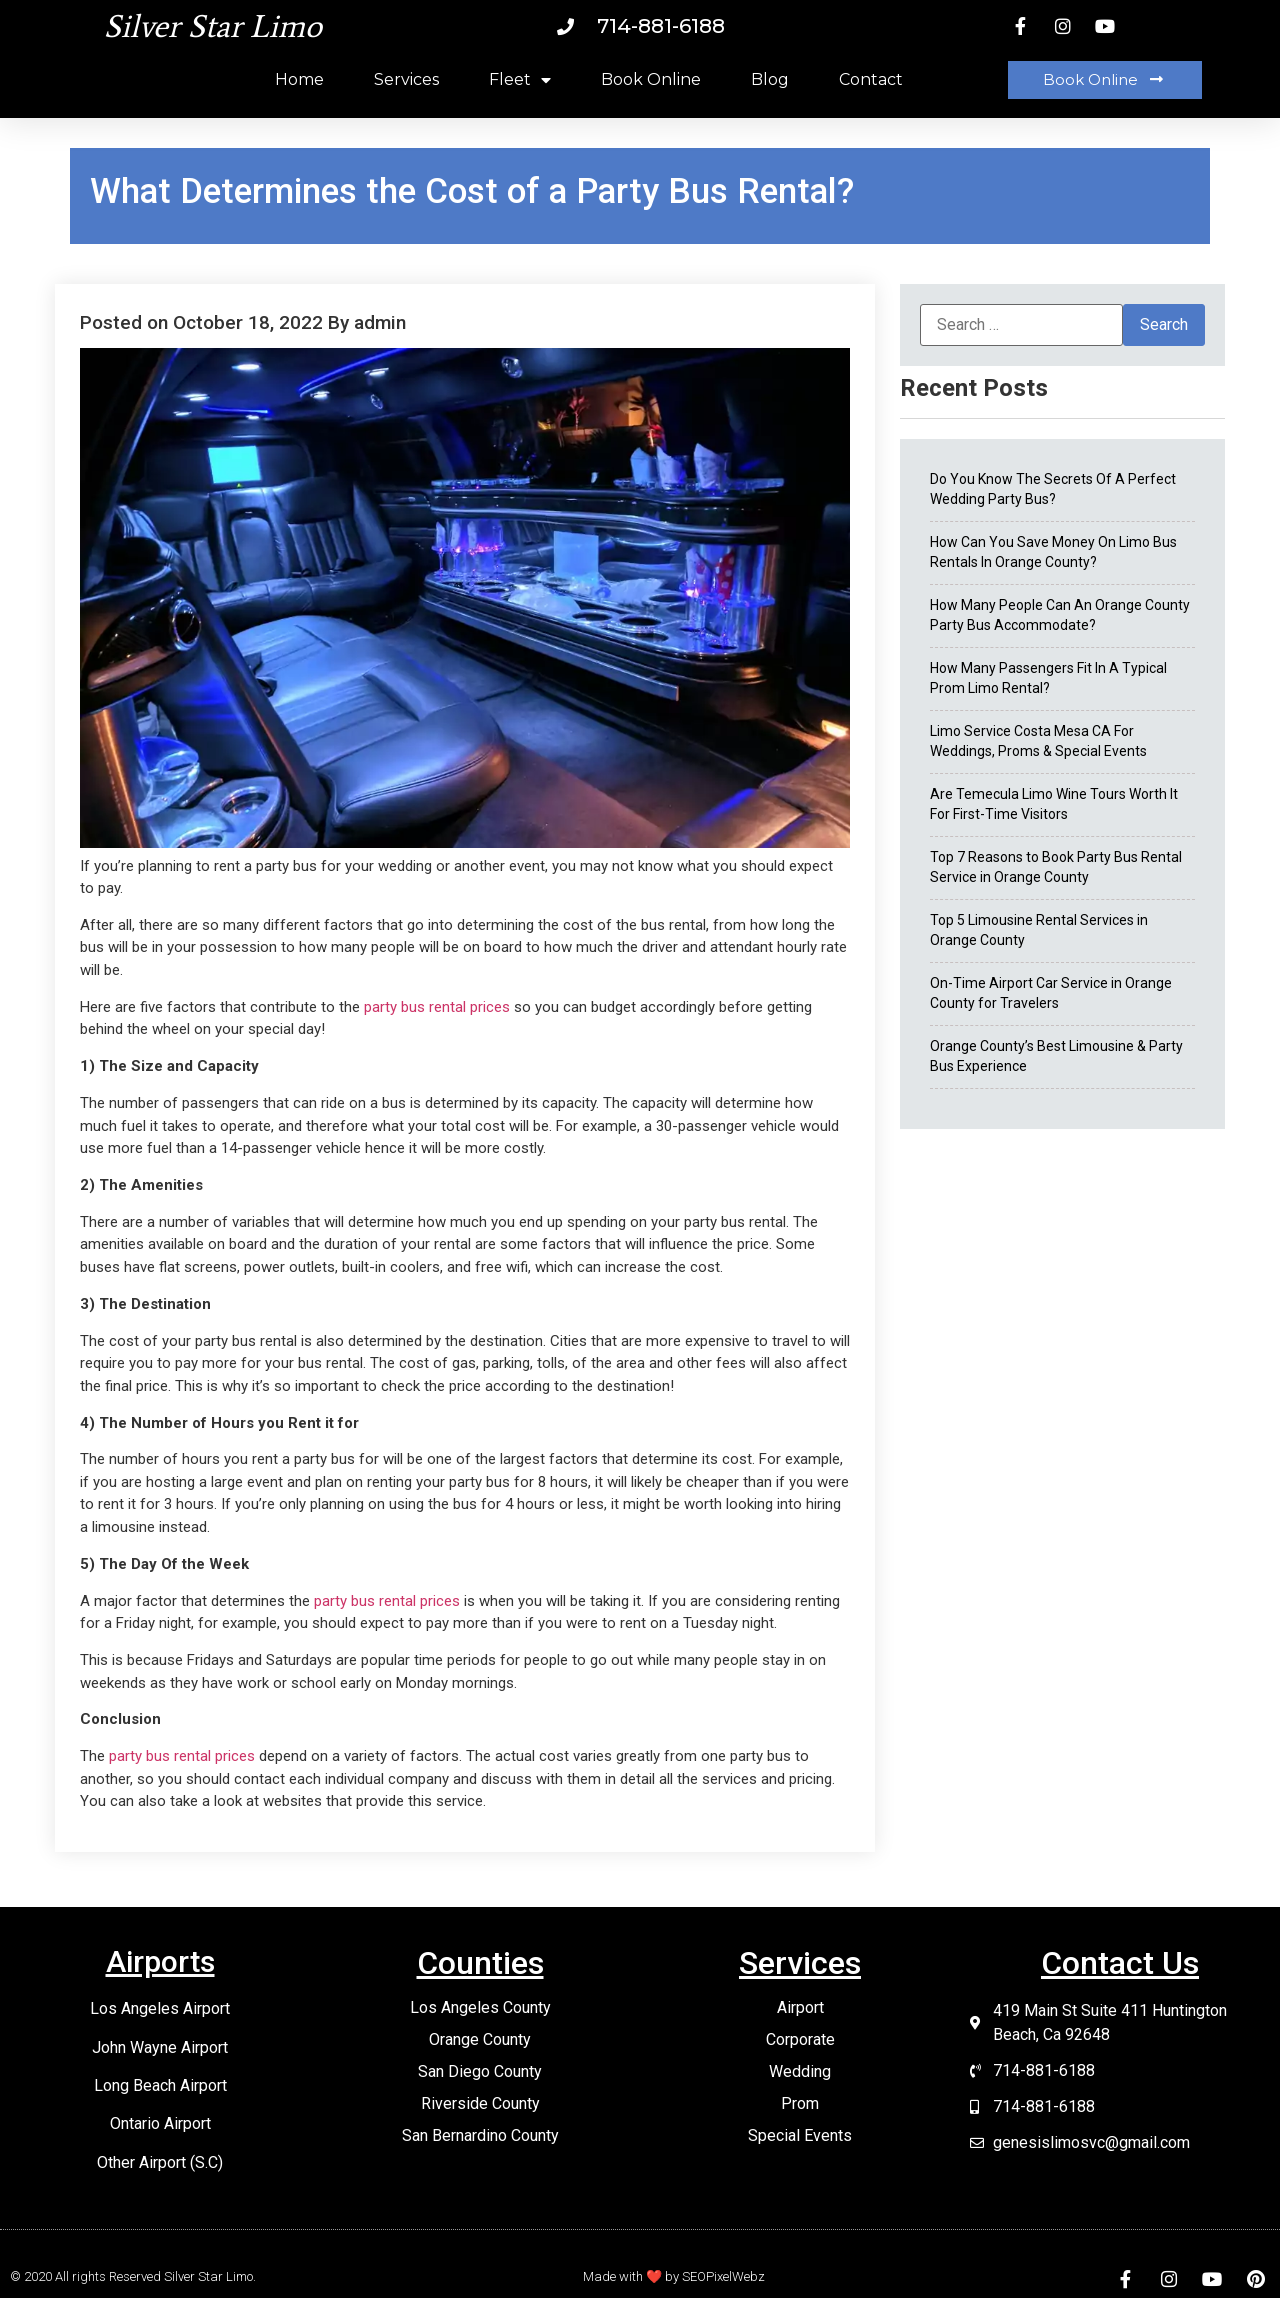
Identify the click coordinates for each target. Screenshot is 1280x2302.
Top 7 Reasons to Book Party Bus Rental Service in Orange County (1056, 867)
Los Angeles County (480, 2007)
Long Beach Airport (160, 2085)
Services (406, 79)
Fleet (520, 80)
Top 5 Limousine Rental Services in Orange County (1039, 930)
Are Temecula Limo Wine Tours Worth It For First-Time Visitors (1054, 804)
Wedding (800, 2071)
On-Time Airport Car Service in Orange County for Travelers (1051, 993)
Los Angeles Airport (160, 2008)
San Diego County (480, 2071)
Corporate (800, 2039)
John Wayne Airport (160, 2047)
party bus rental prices (437, 1007)
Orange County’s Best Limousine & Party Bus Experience (1056, 1056)
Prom (800, 2103)
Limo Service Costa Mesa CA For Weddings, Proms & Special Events (1038, 741)
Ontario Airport (160, 2123)
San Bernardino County (480, 2135)
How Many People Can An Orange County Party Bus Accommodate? (1060, 615)
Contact (871, 79)
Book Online (651, 79)
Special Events (800, 2135)
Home (299, 79)
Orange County (480, 2039)
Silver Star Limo (213, 26)
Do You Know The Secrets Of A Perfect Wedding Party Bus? (1053, 489)
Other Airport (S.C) (160, 2162)
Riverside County (480, 2103)
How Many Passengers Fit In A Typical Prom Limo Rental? (1048, 678)
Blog (770, 79)
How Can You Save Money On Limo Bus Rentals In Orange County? (1053, 552)
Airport (800, 2007)
